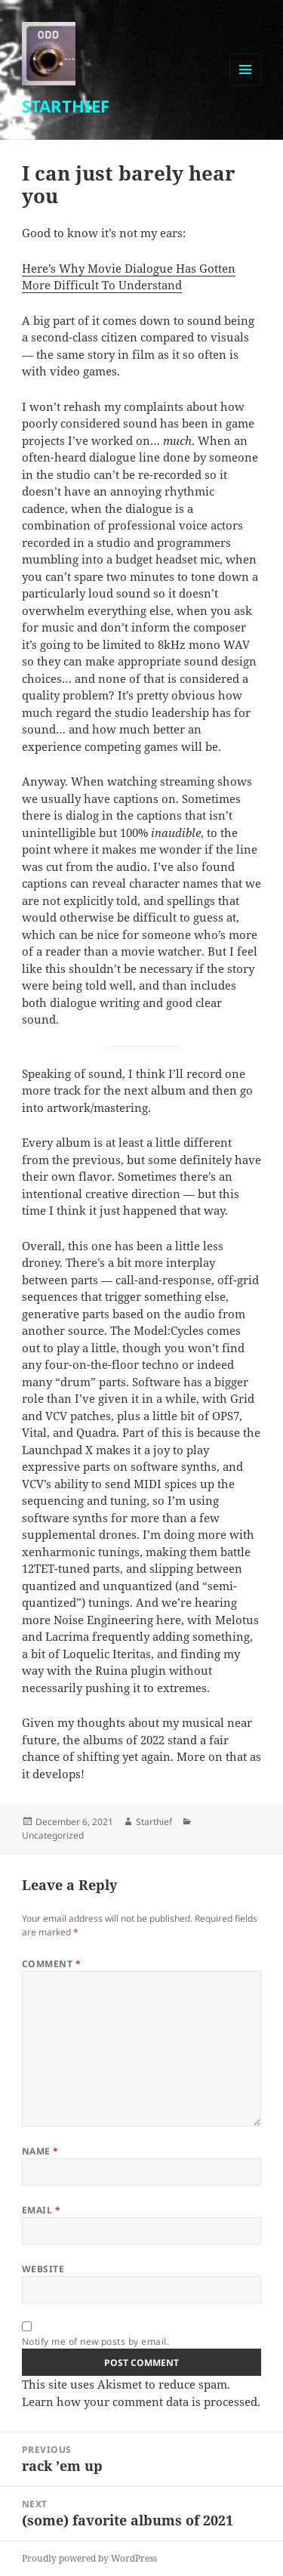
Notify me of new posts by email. (95, 2341)
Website (43, 2268)
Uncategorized (53, 1835)
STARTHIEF (65, 105)
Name (40, 2151)
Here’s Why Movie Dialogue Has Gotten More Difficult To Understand (128, 277)
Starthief (154, 1821)
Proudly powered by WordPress (89, 2558)
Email (41, 2210)
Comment (51, 1963)
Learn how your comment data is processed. (141, 2401)
